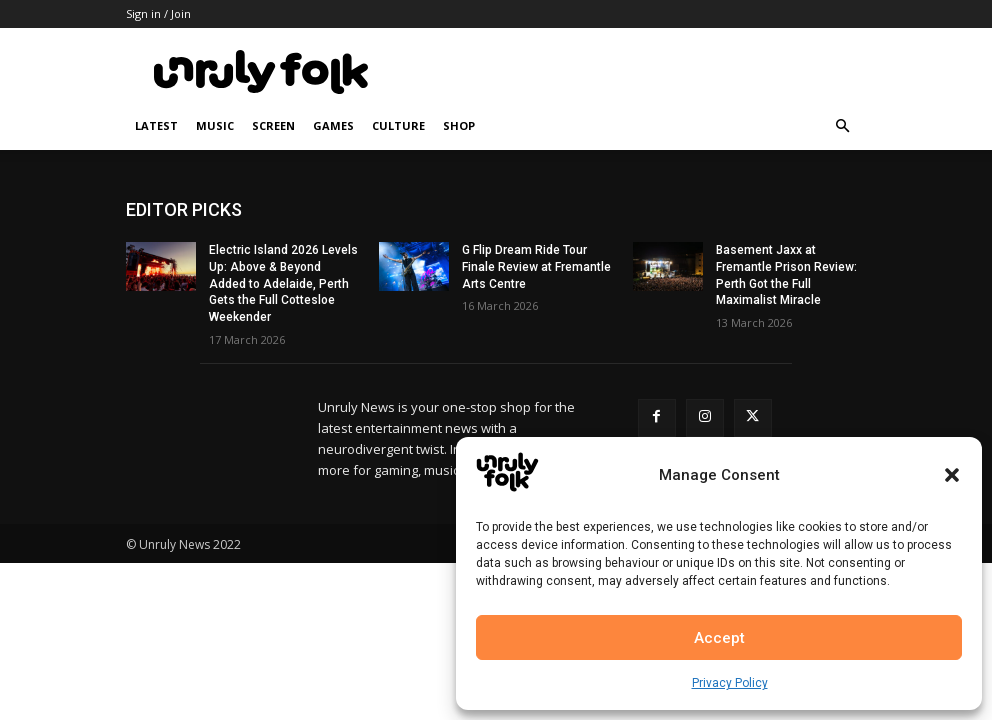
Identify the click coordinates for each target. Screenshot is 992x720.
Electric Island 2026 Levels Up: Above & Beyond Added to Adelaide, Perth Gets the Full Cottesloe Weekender (283, 283)
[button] (952, 475)
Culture (398, 125)
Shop (459, 125)
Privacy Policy (730, 683)
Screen (273, 125)
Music (215, 125)
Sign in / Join (158, 13)
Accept (719, 638)
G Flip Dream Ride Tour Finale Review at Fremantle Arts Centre (536, 267)
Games (333, 125)
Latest (156, 125)
